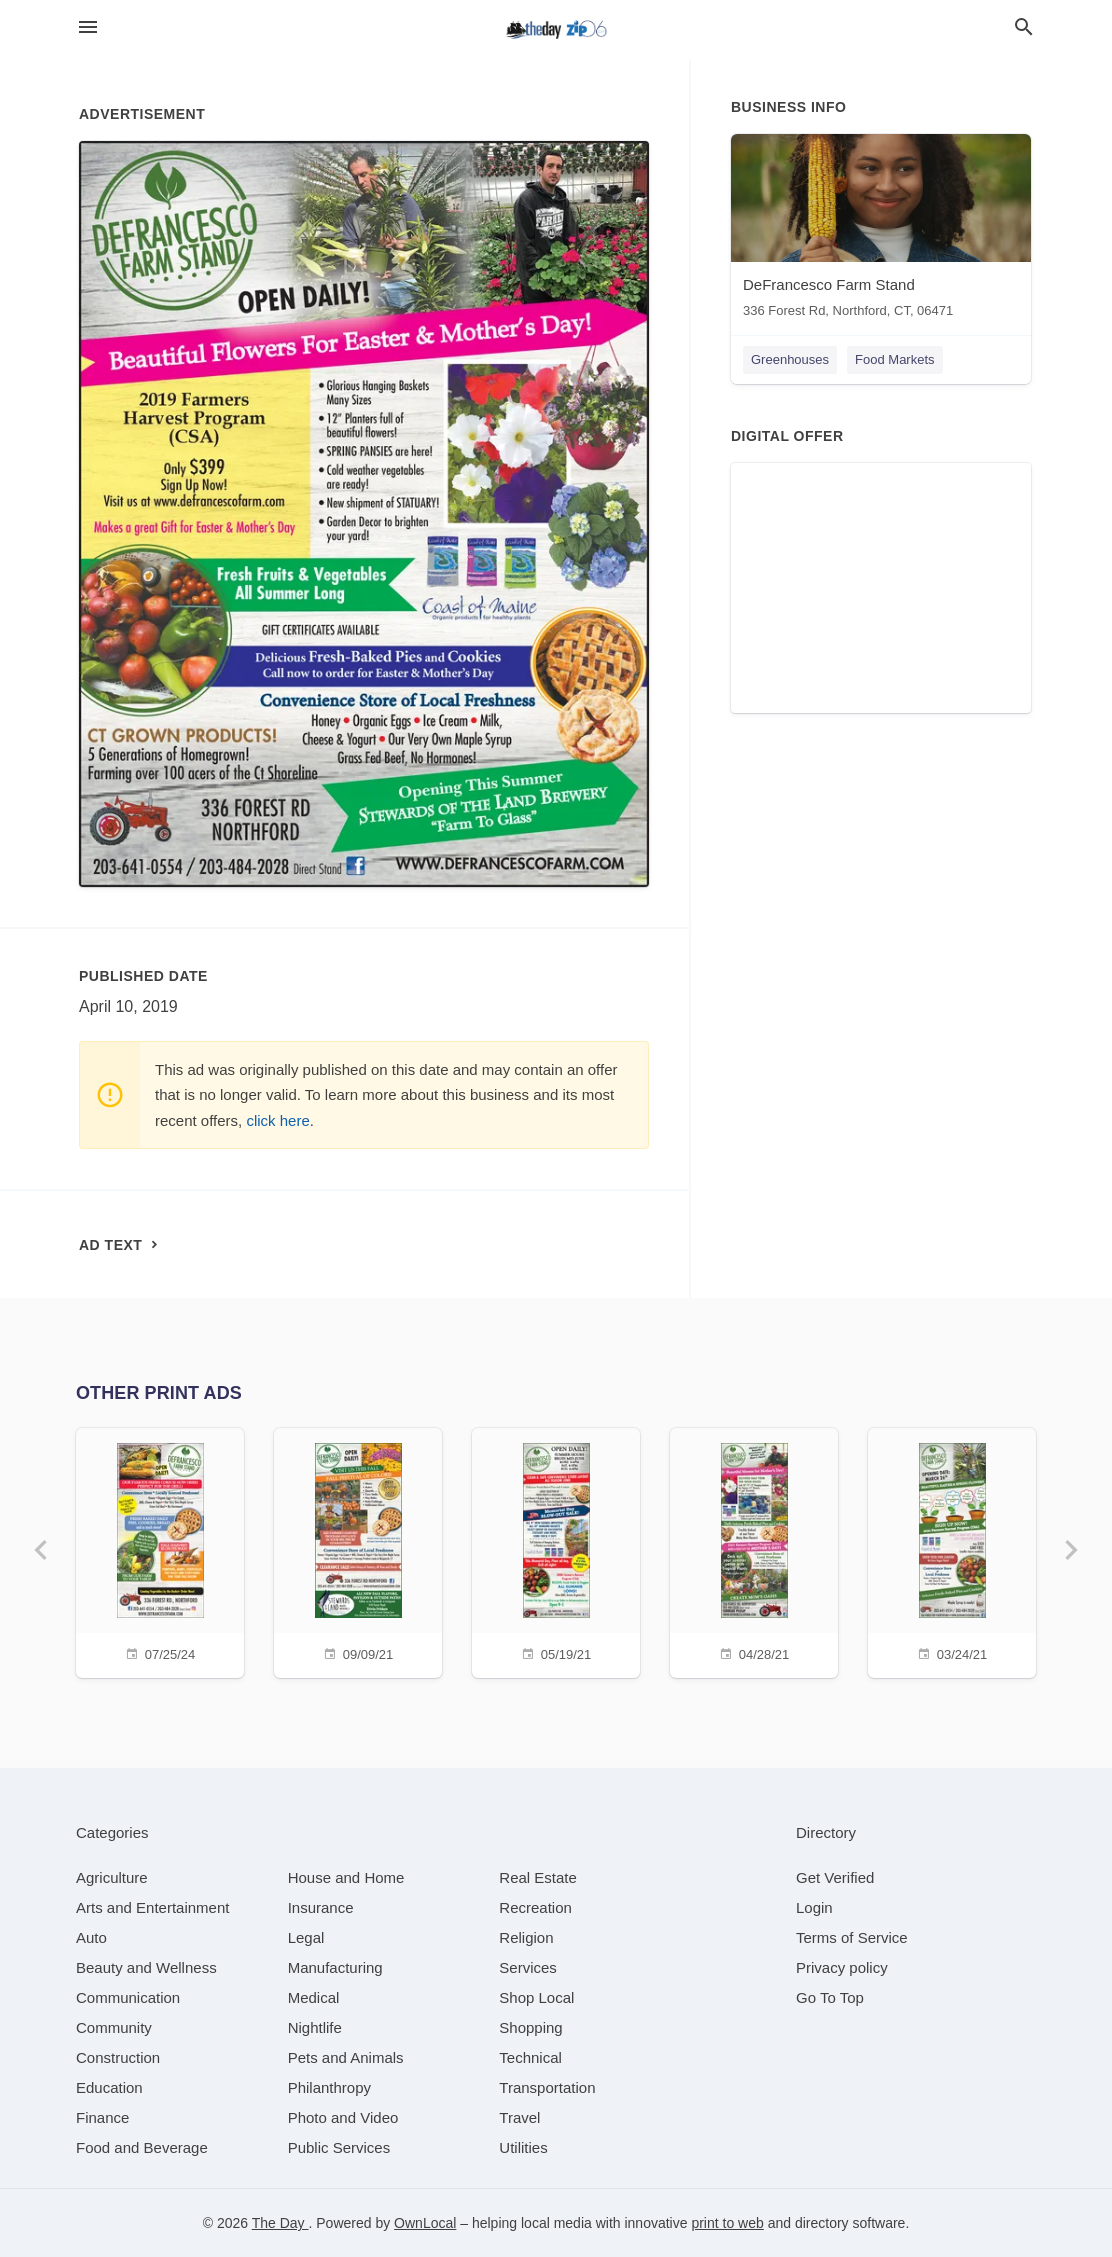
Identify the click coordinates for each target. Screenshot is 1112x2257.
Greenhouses (790, 359)
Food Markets (894, 359)
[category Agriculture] (112, 1877)
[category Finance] (102, 2117)
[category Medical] (314, 1997)
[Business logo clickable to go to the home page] (556, 30)
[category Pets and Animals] (346, 2057)
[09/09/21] (358, 1550)
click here (277, 1120)
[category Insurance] (321, 1907)
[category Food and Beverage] (142, 2147)
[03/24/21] (952, 1550)
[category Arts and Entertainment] (152, 1907)
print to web (727, 2223)
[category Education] (109, 2087)
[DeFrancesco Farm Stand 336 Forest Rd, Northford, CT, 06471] (881, 230)
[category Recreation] (535, 1907)
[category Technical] (530, 2057)
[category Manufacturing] (335, 1967)
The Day (280, 2223)
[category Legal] (306, 1937)
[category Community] (114, 2027)
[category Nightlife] (315, 2027)
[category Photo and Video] (343, 2117)
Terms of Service (852, 1937)
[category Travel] (519, 2117)
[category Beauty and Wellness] (146, 1967)
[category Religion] (526, 1937)
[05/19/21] (556, 1550)
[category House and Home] (346, 1877)
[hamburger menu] (88, 27)
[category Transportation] (547, 2087)
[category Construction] (118, 2057)
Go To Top (830, 1997)
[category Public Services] (339, 2147)
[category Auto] (91, 1937)
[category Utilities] (523, 2147)
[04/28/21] (754, 1550)
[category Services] (528, 1967)
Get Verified (835, 1877)
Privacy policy (842, 1967)
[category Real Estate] (538, 1877)
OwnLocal (425, 2223)
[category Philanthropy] (329, 2087)
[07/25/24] (160, 1550)
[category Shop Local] (536, 1997)
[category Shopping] (530, 2027)
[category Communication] (128, 1997)
